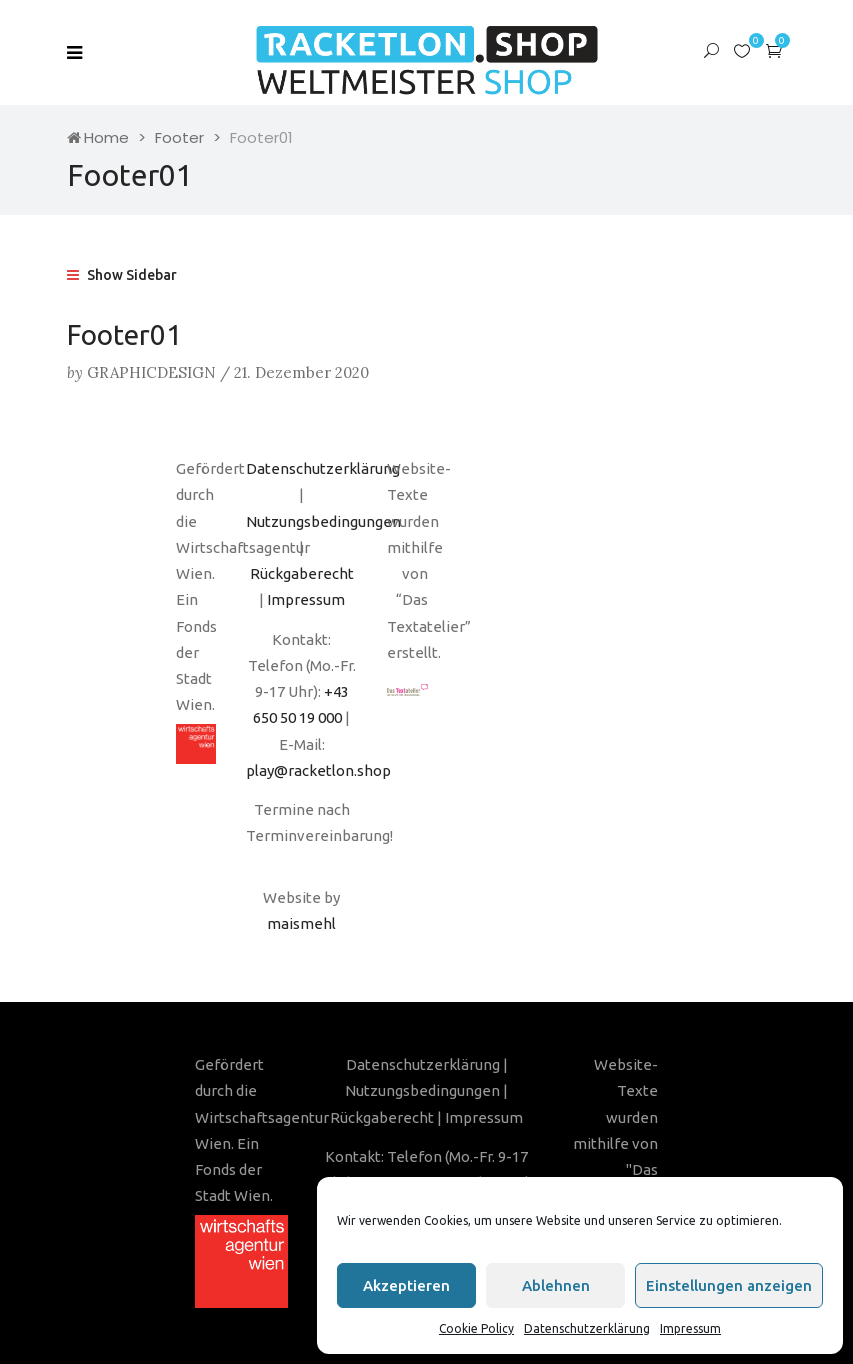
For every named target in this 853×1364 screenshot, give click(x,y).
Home (98, 137)
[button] (774, 50)
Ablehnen (556, 1285)
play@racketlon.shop (318, 770)
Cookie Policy (476, 1328)
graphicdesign (151, 372)
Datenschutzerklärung (587, 1328)
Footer (179, 137)
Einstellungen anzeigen (729, 1285)
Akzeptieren (406, 1285)
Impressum (690, 1328)
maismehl (301, 923)
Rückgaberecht (302, 573)
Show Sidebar (122, 275)
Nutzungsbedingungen (323, 521)
